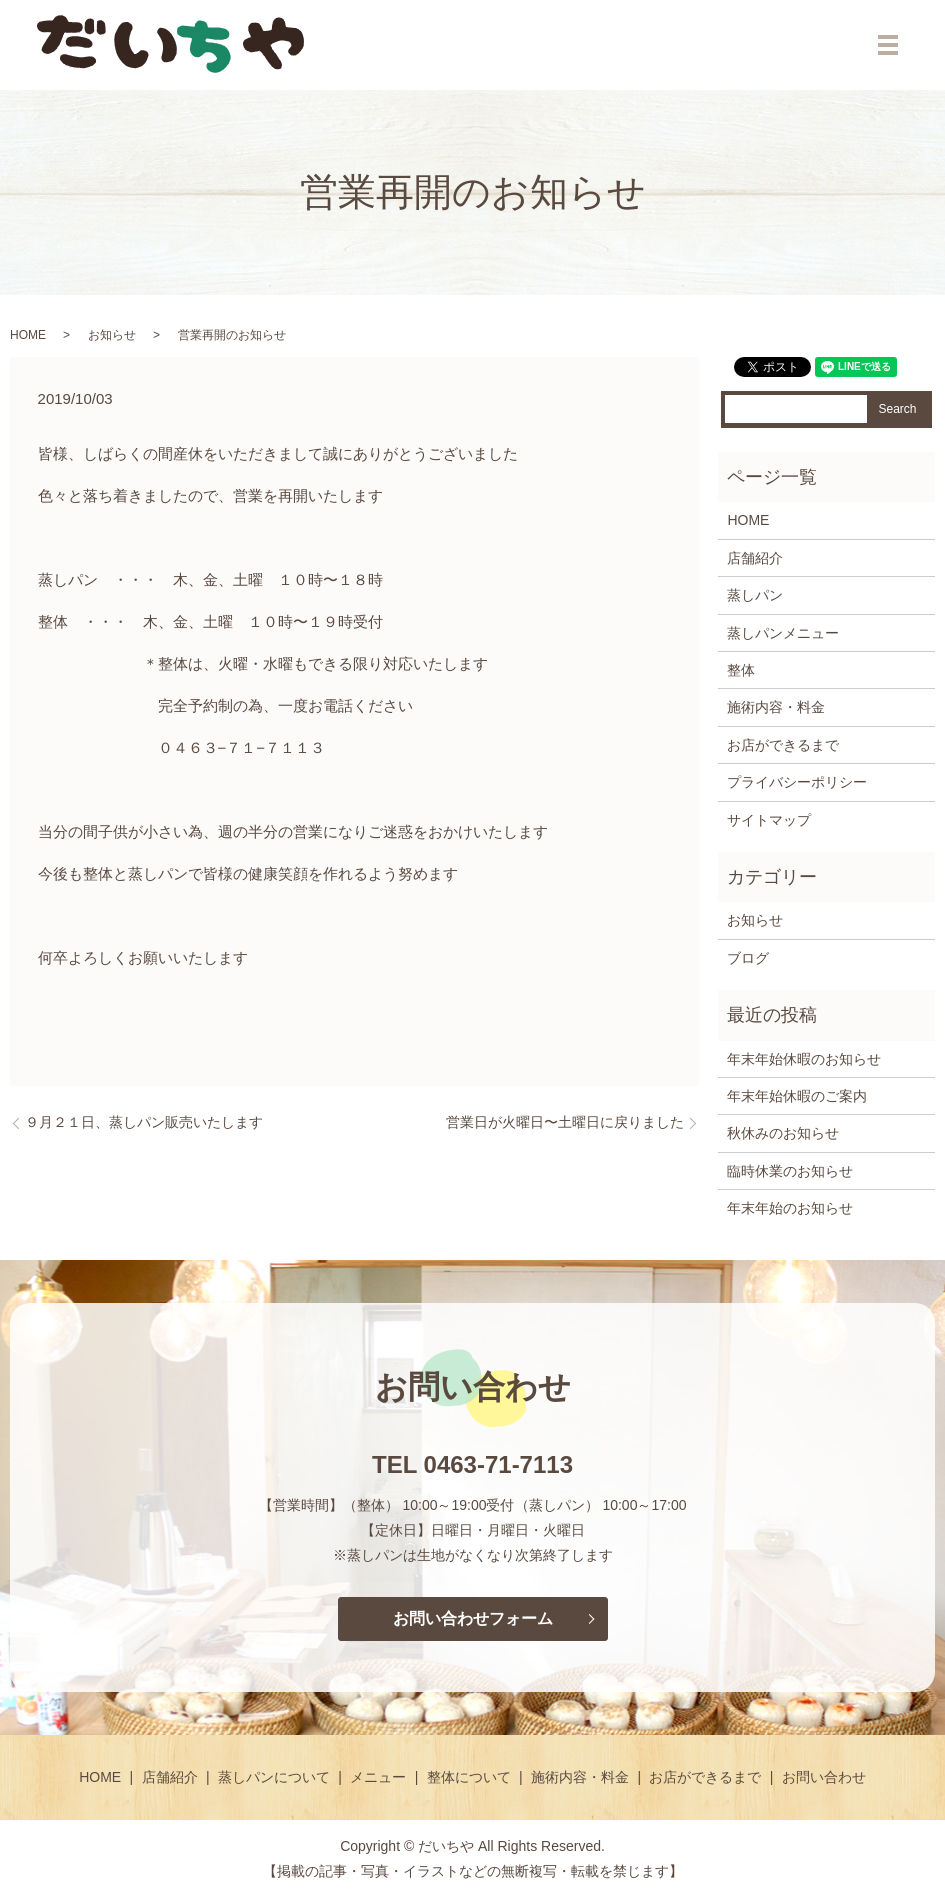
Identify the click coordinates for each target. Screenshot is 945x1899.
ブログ (748, 958)
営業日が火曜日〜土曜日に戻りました (565, 1122)
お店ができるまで (783, 745)
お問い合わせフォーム (473, 1618)
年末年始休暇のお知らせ (804, 1059)
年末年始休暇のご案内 (797, 1096)
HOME (28, 335)
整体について (469, 1777)
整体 (741, 670)
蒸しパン (755, 595)
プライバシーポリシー (797, 782)
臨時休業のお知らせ (790, 1171)
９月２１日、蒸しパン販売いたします (144, 1122)
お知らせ (112, 335)
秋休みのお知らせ (783, 1133)
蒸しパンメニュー (783, 633)
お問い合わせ (824, 1777)
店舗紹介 (755, 558)
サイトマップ (769, 820)
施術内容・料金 (776, 707)
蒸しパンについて (274, 1777)
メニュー (378, 1777)
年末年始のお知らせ (790, 1208)
